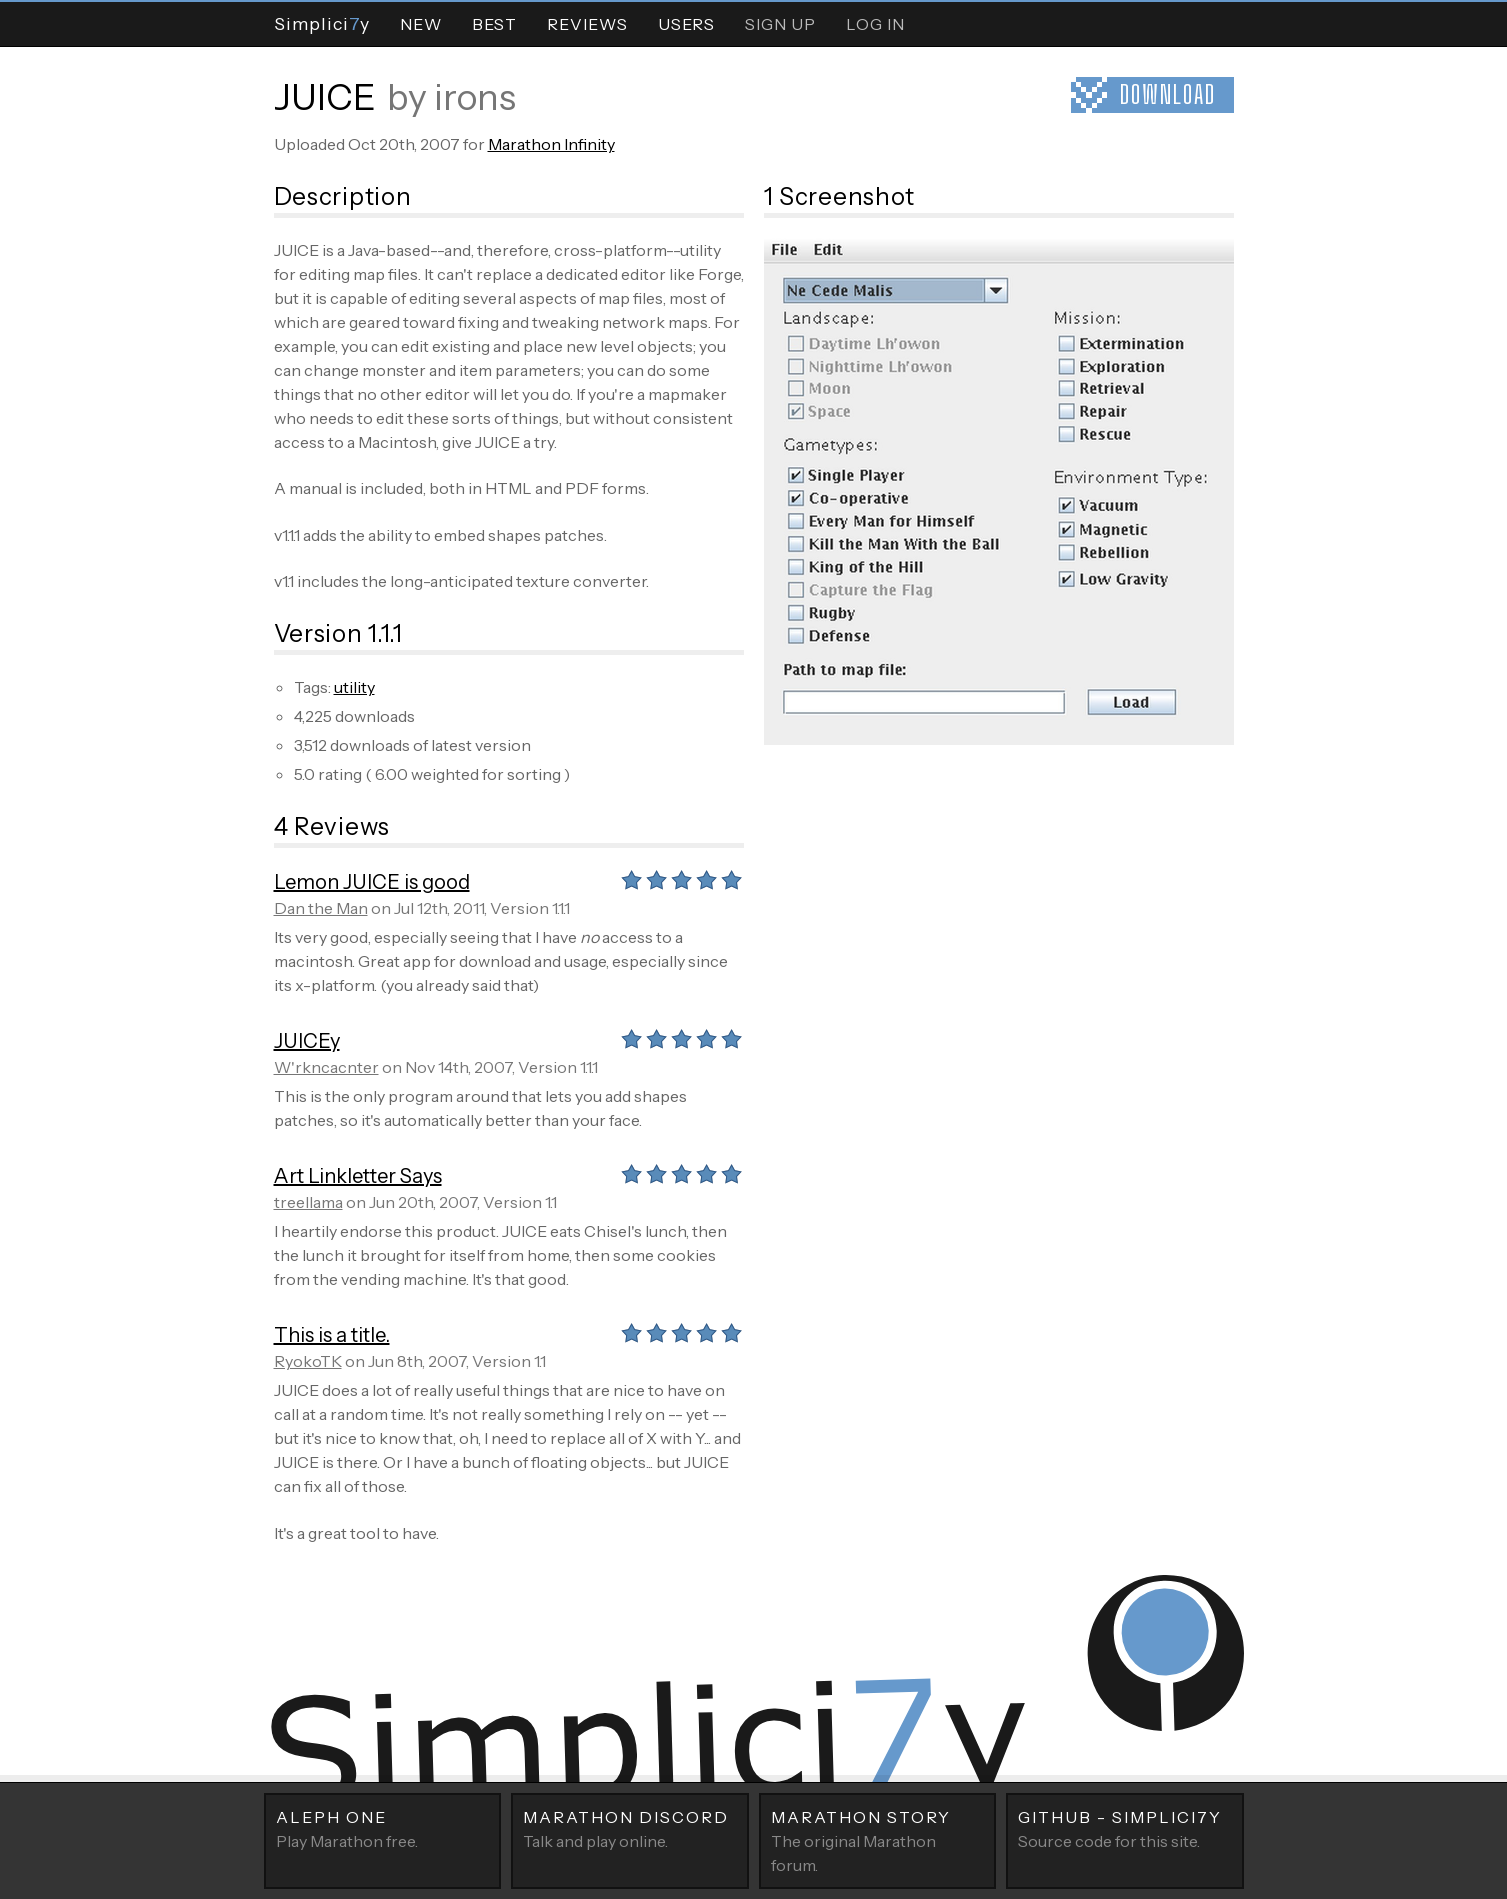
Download (1168, 94)
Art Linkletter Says (358, 1176)
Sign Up (780, 24)
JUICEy (307, 1041)
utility (354, 687)
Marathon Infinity (551, 144)
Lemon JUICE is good (372, 882)
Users (686, 24)
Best (494, 24)
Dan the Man (321, 908)
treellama (308, 1202)
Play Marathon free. (383, 1828)
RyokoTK (308, 1361)
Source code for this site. (1125, 1828)
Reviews (587, 24)
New (421, 24)
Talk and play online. (630, 1828)
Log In (875, 24)
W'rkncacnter (326, 1067)
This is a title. (332, 1335)
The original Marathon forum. (878, 1840)
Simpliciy (322, 23)
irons (475, 97)
